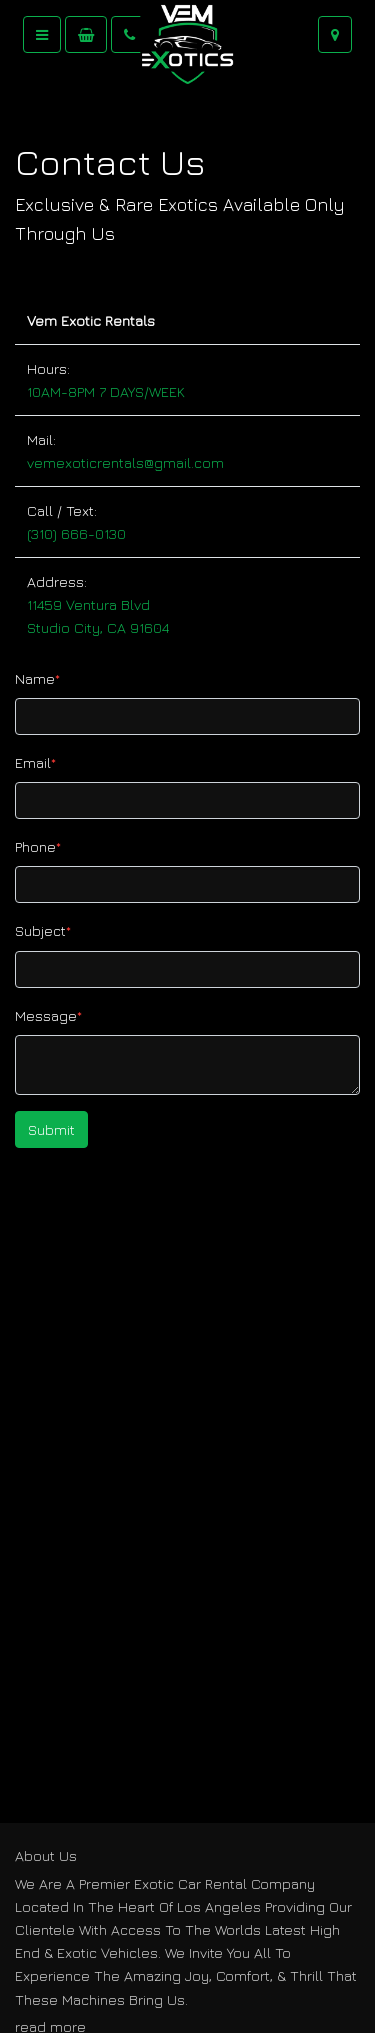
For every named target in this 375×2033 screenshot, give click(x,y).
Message (48, 1015)
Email (35, 762)
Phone (38, 846)
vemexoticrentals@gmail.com (125, 462)
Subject (43, 930)
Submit (51, 1129)
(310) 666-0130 (76, 533)
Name (37, 678)
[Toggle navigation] (42, 34)
